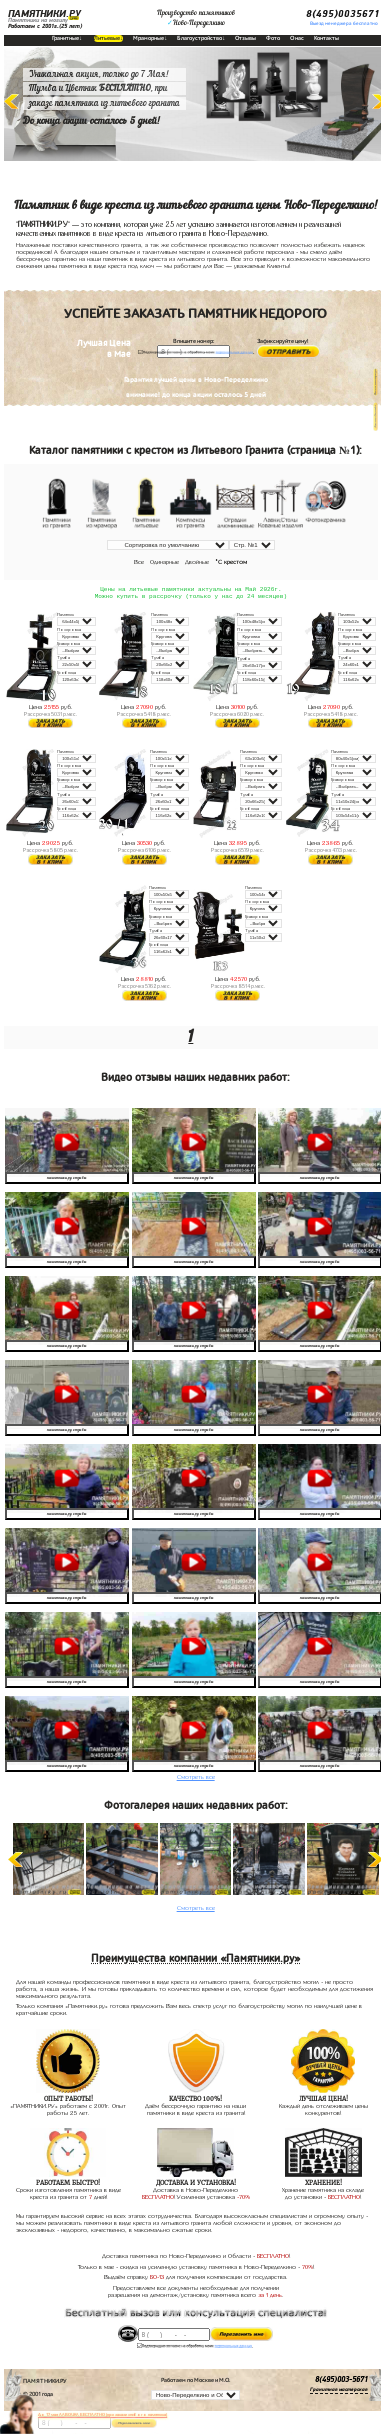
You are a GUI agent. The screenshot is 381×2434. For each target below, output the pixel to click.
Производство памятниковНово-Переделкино (196, 18)
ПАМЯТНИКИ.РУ (44, 14)
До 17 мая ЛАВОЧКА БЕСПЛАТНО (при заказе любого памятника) (102, 2414)
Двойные (197, 562)
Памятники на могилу (38, 20)
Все (139, 562)
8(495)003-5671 (341, 2382)
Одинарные (164, 562)
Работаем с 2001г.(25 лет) (45, 26)
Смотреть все (196, 1779)
